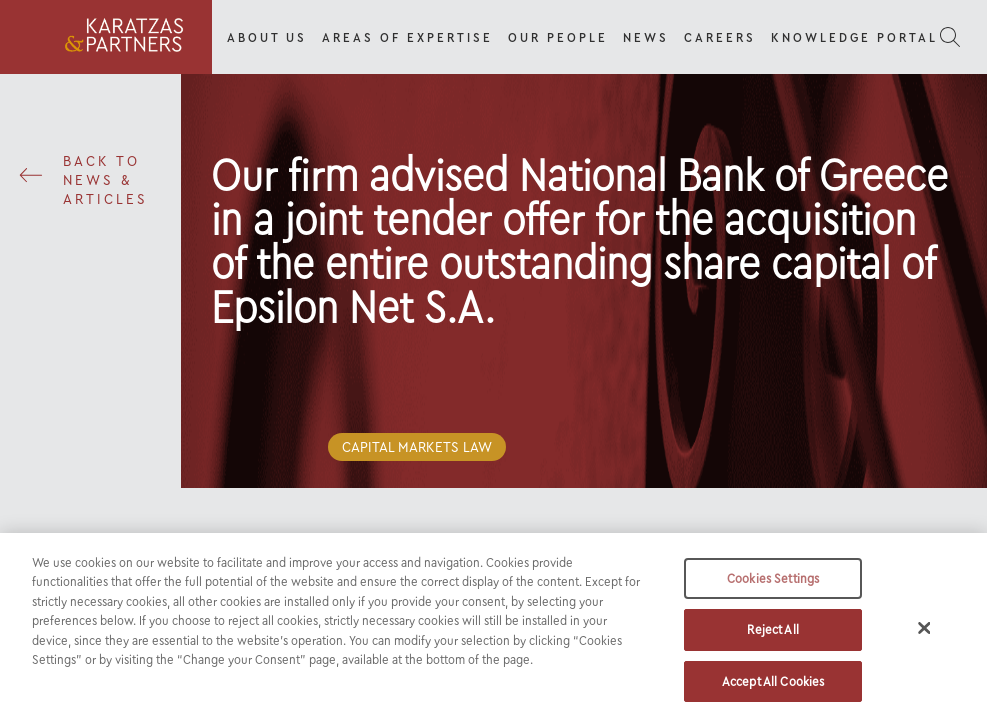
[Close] (925, 634)
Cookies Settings (773, 584)
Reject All (772, 636)
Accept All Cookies (773, 688)
